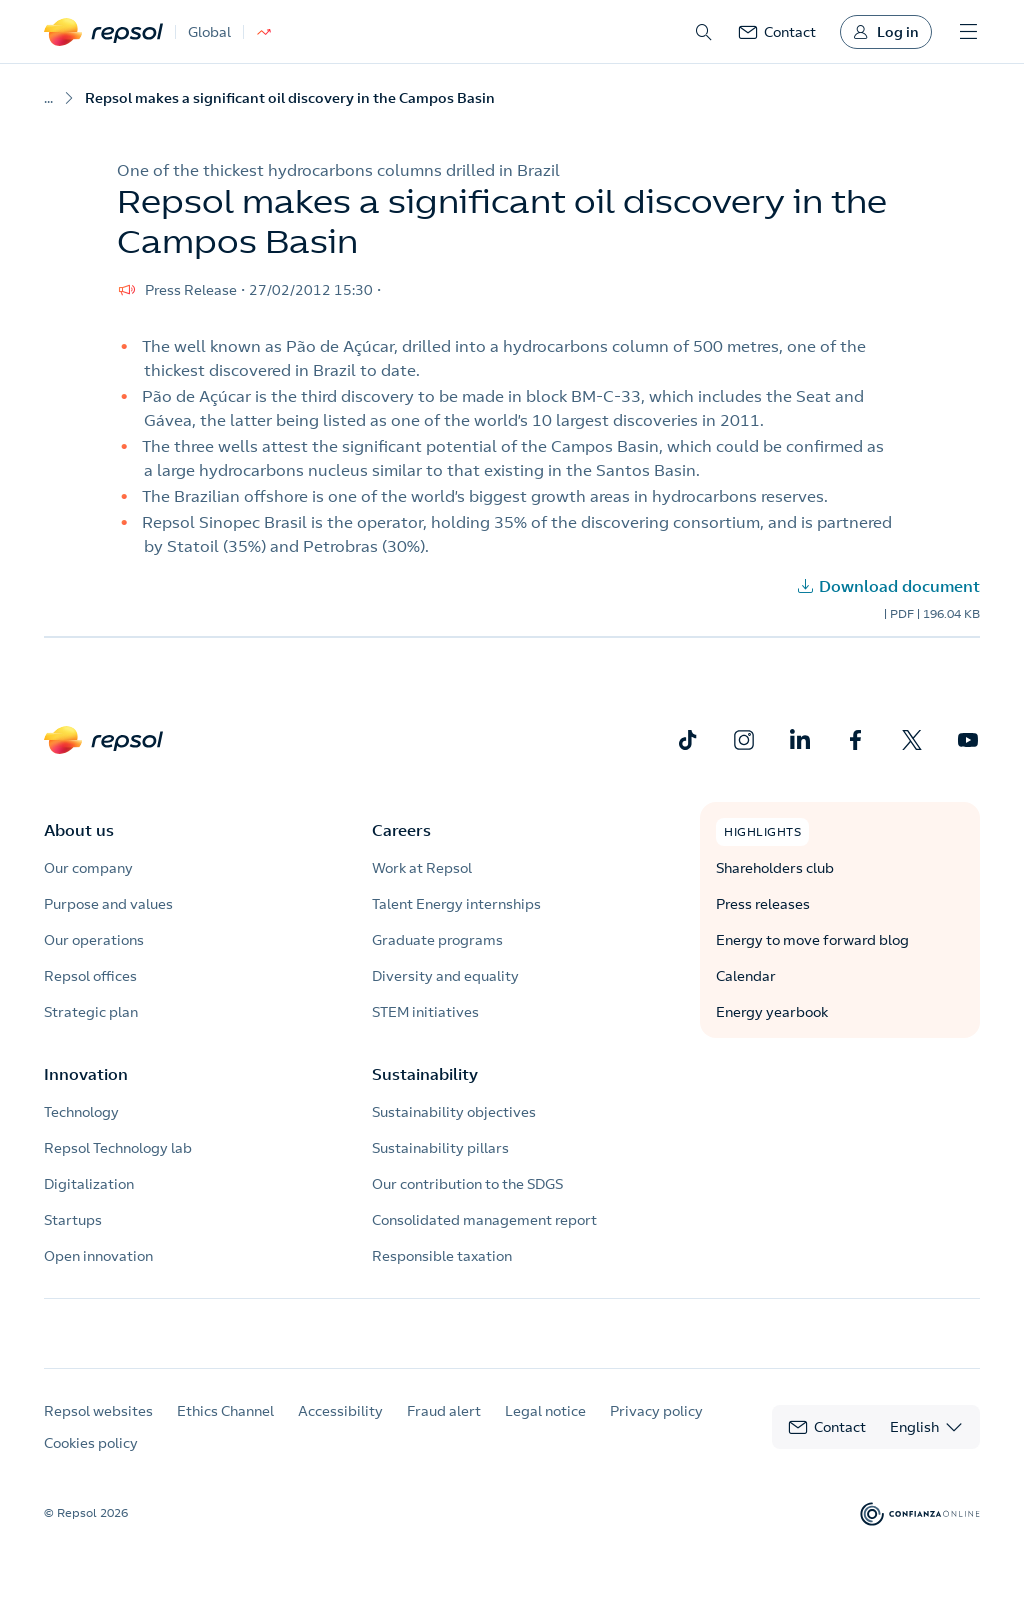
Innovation (86, 1074)
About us (79, 830)
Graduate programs (437, 940)
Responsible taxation (442, 1256)
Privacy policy (656, 1429)
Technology (81, 1112)
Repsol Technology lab (118, 1148)
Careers (401, 830)
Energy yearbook (772, 1012)
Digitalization (89, 1184)
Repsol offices (90, 976)
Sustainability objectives (454, 1112)
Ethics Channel (225, 1429)
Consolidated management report (484, 1220)
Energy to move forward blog (812, 940)
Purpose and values (108, 904)
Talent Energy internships (456, 904)
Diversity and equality (445, 976)
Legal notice (545, 1429)
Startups (73, 1220)
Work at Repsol (422, 868)
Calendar (746, 976)
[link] (777, 32)
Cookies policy (91, 1461)
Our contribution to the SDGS (467, 1184)
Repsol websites (98, 1429)
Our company (88, 868)
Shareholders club (775, 868)
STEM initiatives (425, 1012)
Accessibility (340, 1429)
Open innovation (98, 1256)
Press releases (763, 904)
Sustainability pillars (440, 1148)
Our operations (94, 940)
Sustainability (425, 1074)
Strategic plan (91, 1012)
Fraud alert (444, 1429)
